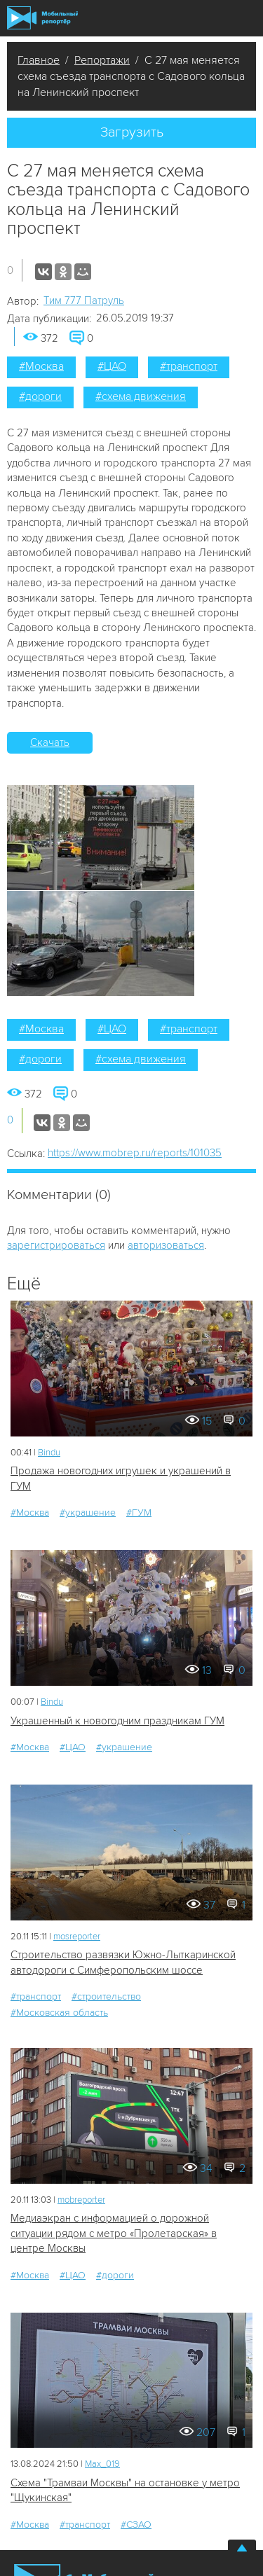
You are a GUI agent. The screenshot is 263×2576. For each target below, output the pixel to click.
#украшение (88, 1512)
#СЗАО (136, 2524)
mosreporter (76, 1936)
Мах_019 (102, 2464)
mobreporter (81, 2199)
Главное (39, 60)
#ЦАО (111, 366)
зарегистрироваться (56, 1245)
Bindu (49, 1452)
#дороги (40, 396)
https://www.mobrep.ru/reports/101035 (135, 1153)
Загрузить (131, 132)
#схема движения (140, 396)
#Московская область (59, 2012)
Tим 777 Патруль (83, 300)
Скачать (49, 742)
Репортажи (102, 60)
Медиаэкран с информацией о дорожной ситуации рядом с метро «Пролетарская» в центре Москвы (114, 2233)
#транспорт (188, 366)
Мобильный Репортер (42, 17)
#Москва (41, 366)
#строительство (106, 1996)
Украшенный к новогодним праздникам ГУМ (117, 1721)
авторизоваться (166, 1245)
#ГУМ (138, 1512)
